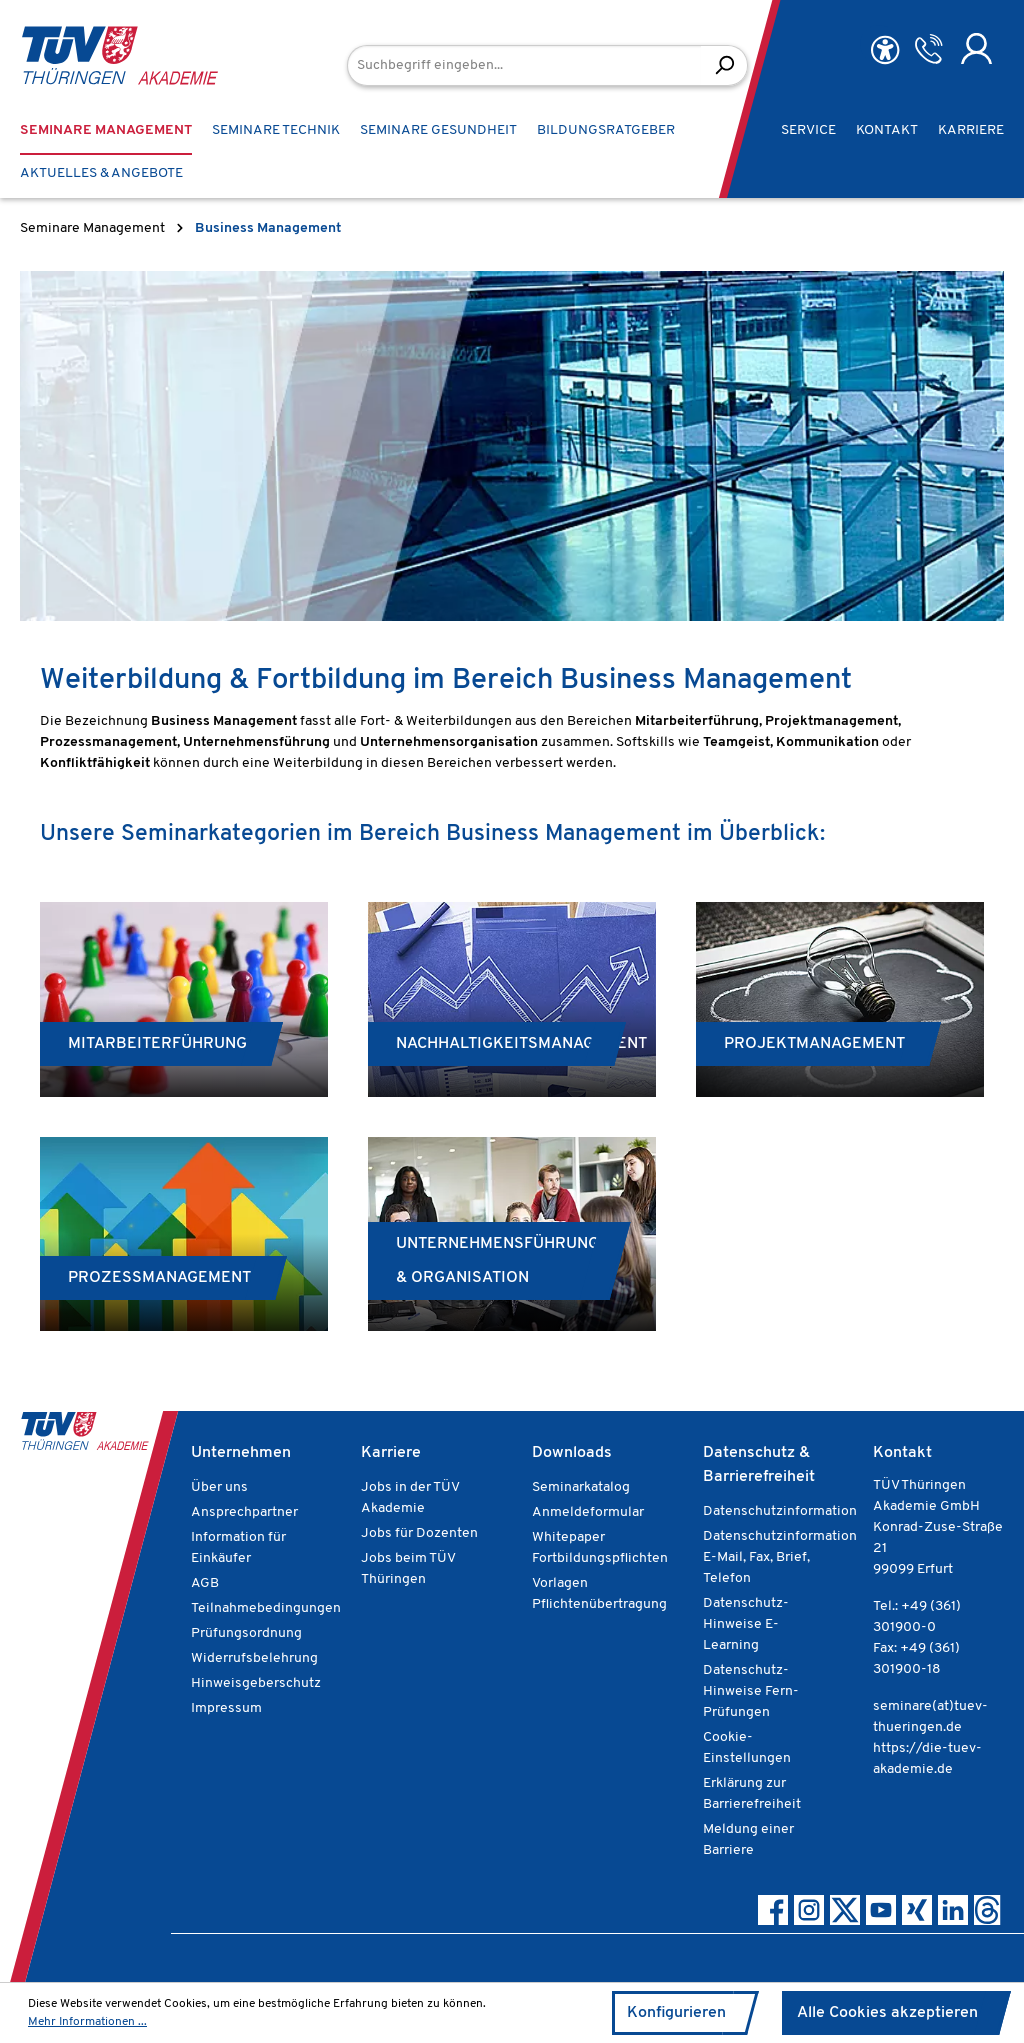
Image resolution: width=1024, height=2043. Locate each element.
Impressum (226, 1708)
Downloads (572, 1453)
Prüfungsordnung (246, 1633)
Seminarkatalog (581, 1487)
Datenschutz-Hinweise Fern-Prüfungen (751, 1691)
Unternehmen (241, 1453)
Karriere (391, 1453)
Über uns (219, 1487)
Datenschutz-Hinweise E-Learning (746, 1624)
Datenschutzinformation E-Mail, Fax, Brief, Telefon (780, 1557)
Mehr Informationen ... (87, 2022)
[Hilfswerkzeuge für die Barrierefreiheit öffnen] (885, 50)
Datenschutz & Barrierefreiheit (759, 1465)
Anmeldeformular (588, 1512)
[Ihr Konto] (976, 49)
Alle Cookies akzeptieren (887, 2013)
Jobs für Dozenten (419, 1533)
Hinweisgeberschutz (256, 1683)
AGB (205, 1583)
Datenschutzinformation (780, 1511)
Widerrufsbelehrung (254, 1658)
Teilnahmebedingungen (266, 1608)
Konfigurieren (676, 2013)
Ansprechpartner (244, 1512)
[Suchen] (724, 65)
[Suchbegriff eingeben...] (524, 65)
